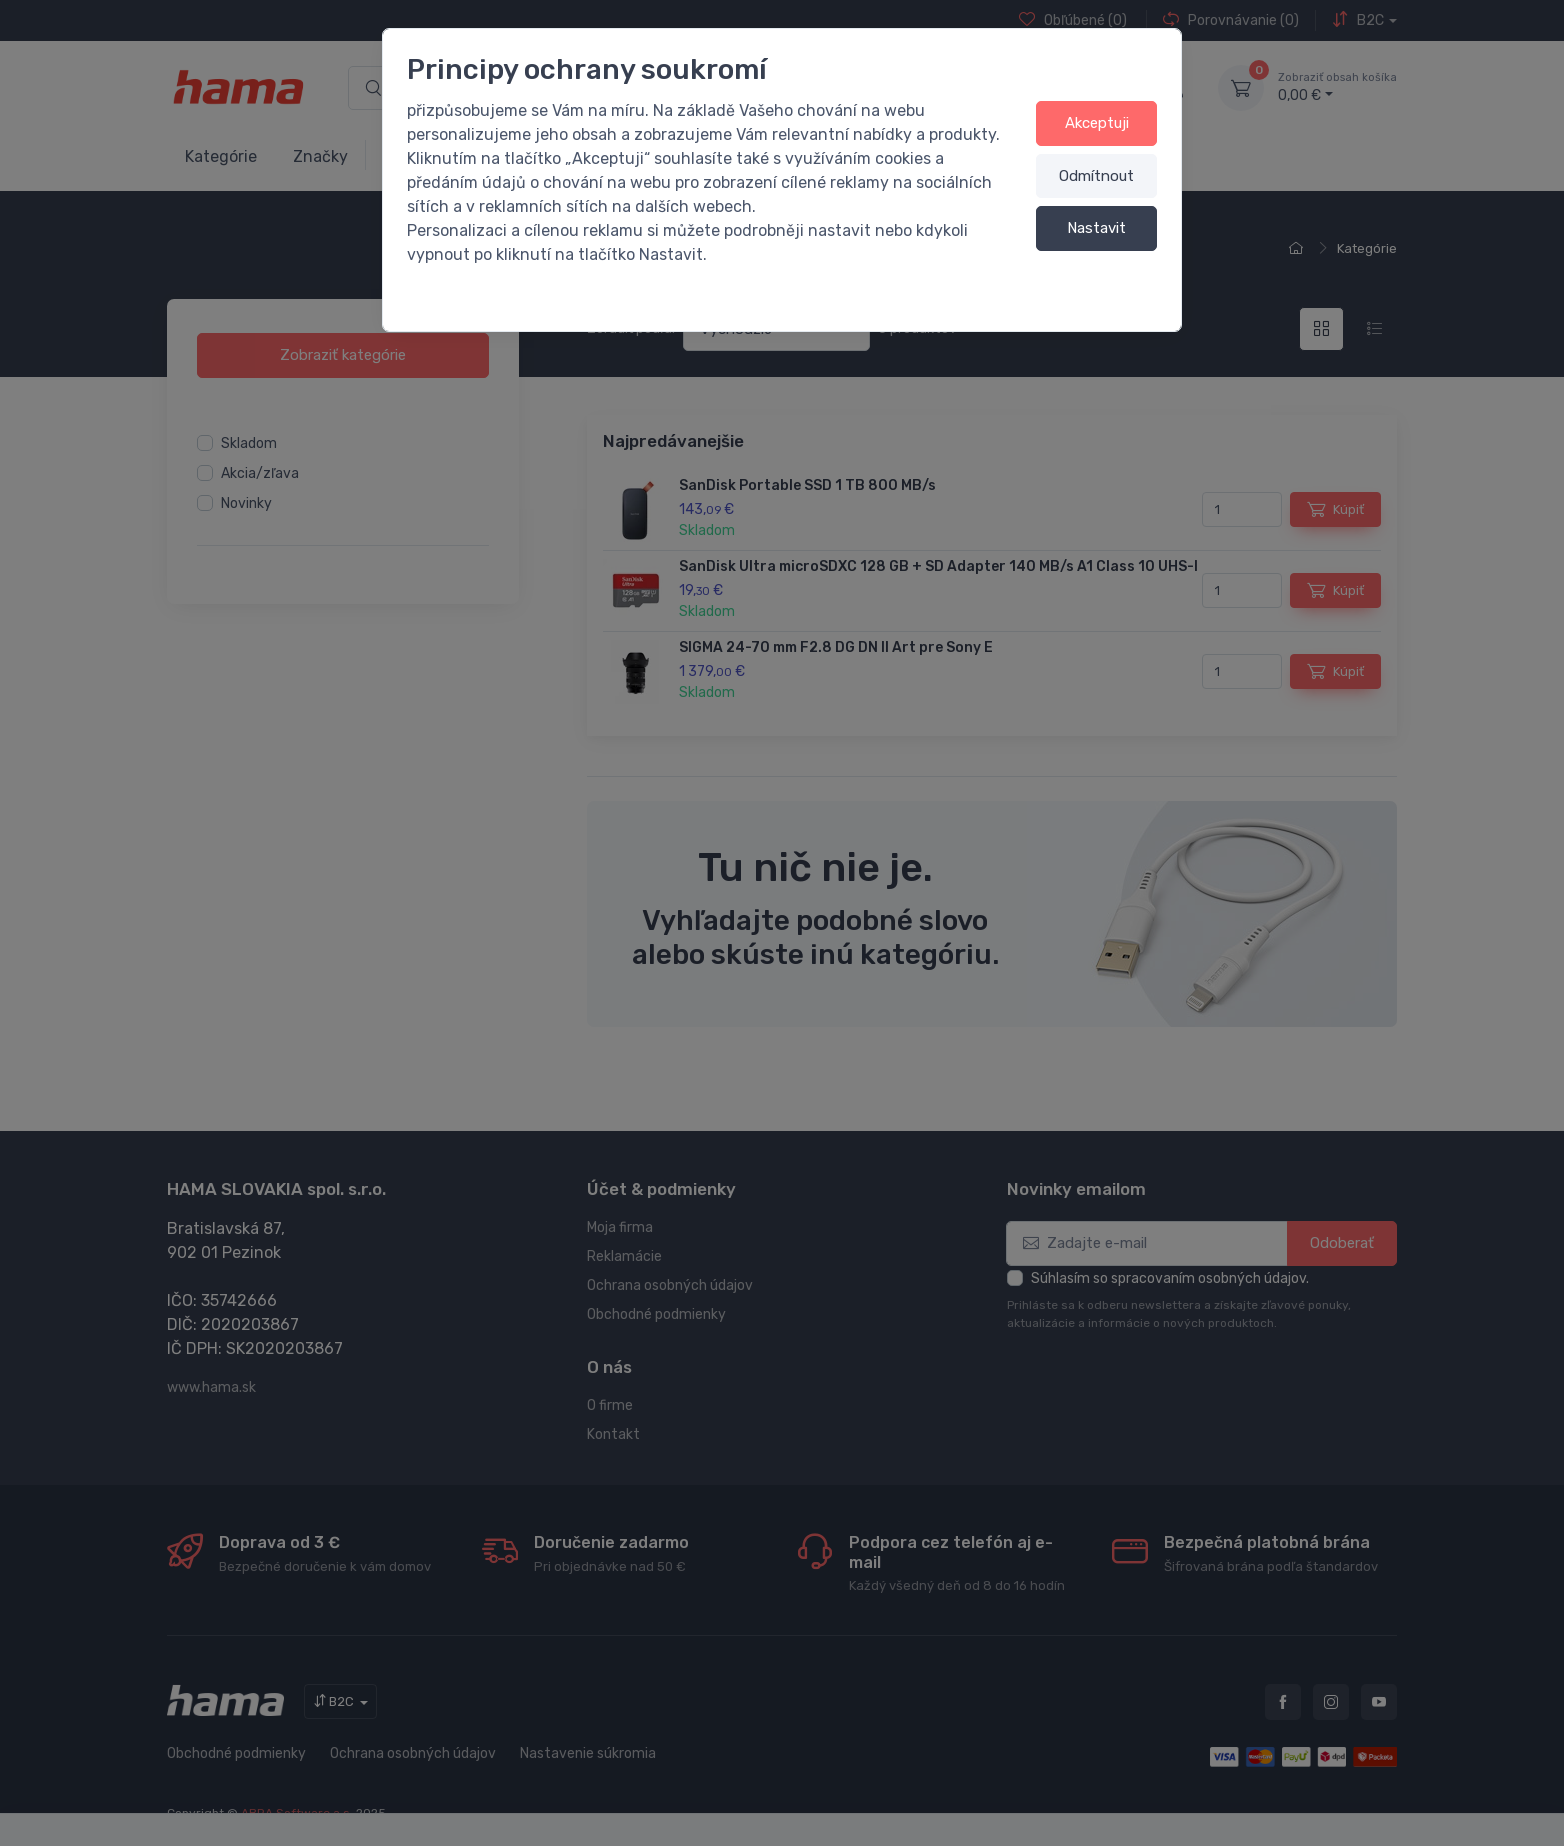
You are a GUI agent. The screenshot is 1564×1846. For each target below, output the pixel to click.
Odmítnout (1096, 176)
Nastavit (1096, 228)
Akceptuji (1097, 123)
